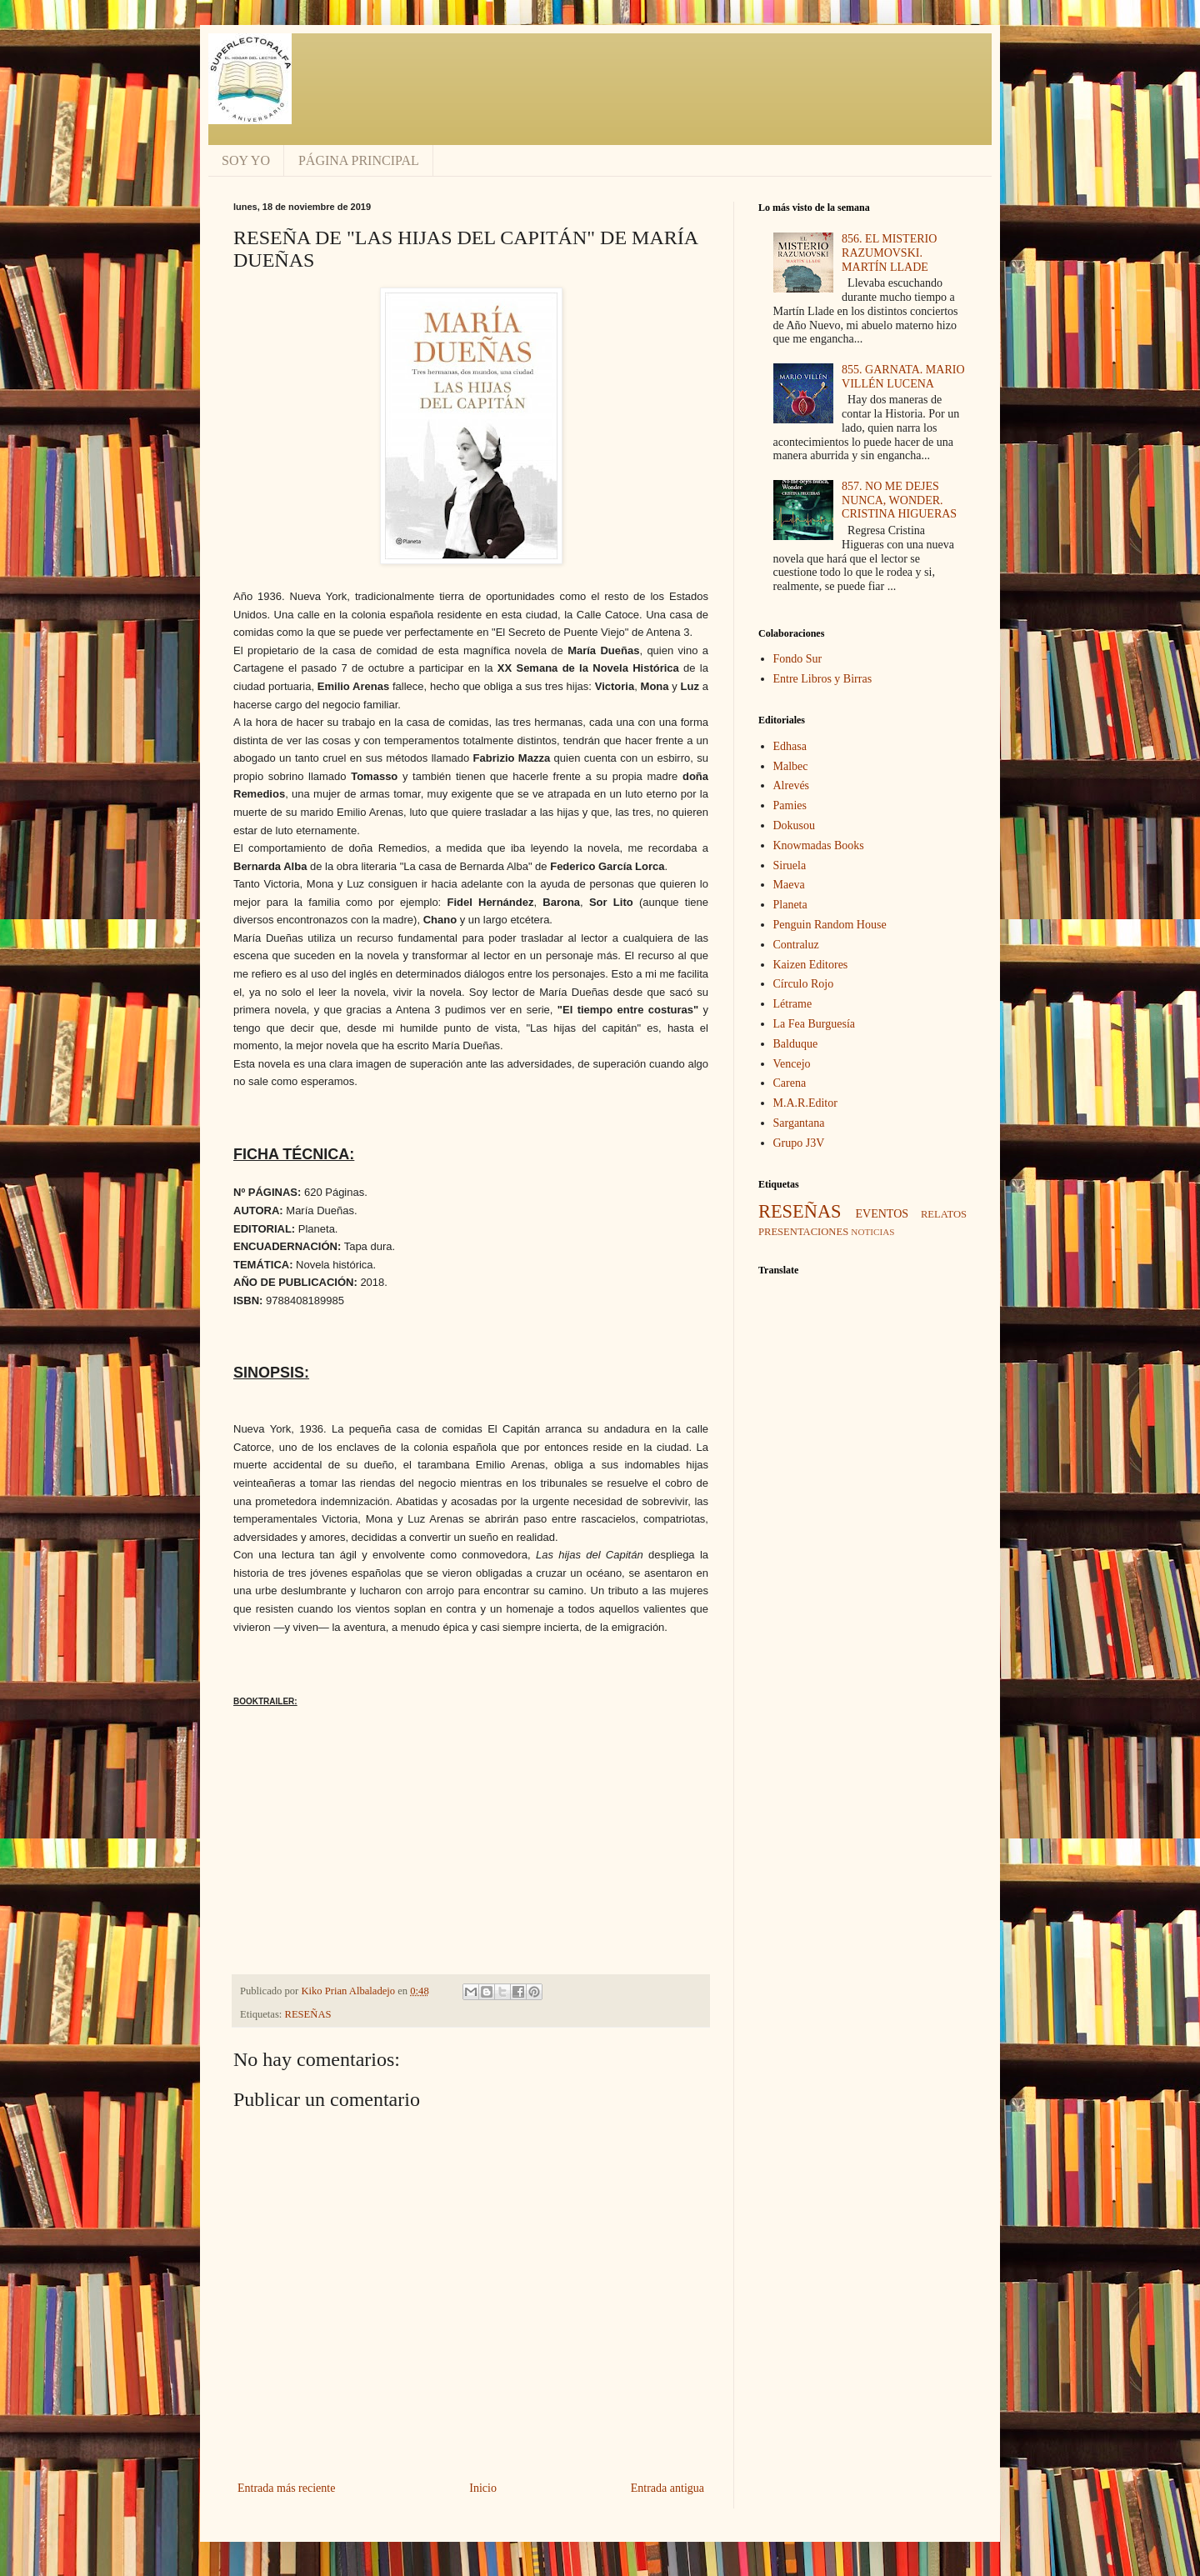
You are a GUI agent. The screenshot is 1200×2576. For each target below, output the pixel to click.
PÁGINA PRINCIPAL (358, 160)
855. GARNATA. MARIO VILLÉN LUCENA (903, 376)
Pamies (790, 805)
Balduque (795, 1044)
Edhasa (790, 746)
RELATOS (944, 1214)
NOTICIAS (872, 1232)
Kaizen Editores (810, 964)
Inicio (483, 2488)
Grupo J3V (799, 1143)
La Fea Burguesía (814, 1024)
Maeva (789, 884)
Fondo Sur (797, 659)
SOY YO (246, 160)
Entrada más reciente (286, 2488)
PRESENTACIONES (803, 1232)
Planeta (790, 904)
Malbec (790, 766)
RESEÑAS (308, 2014)
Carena (790, 1083)
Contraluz (796, 944)
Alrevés (791, 785)
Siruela (790, 865)
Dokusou (794, 825)
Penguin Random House (830, 924)
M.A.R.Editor (805, 1103)
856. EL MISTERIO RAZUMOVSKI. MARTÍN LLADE (889, 253)
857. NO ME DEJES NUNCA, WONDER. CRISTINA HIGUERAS (899, 500)
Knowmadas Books (818, 845)
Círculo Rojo (803, 984)
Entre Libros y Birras (822, 679)
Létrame (792, 1004)
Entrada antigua (667, 2488)
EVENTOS (882, 1214)
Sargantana (799, 1123)
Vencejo (792, 1064)
